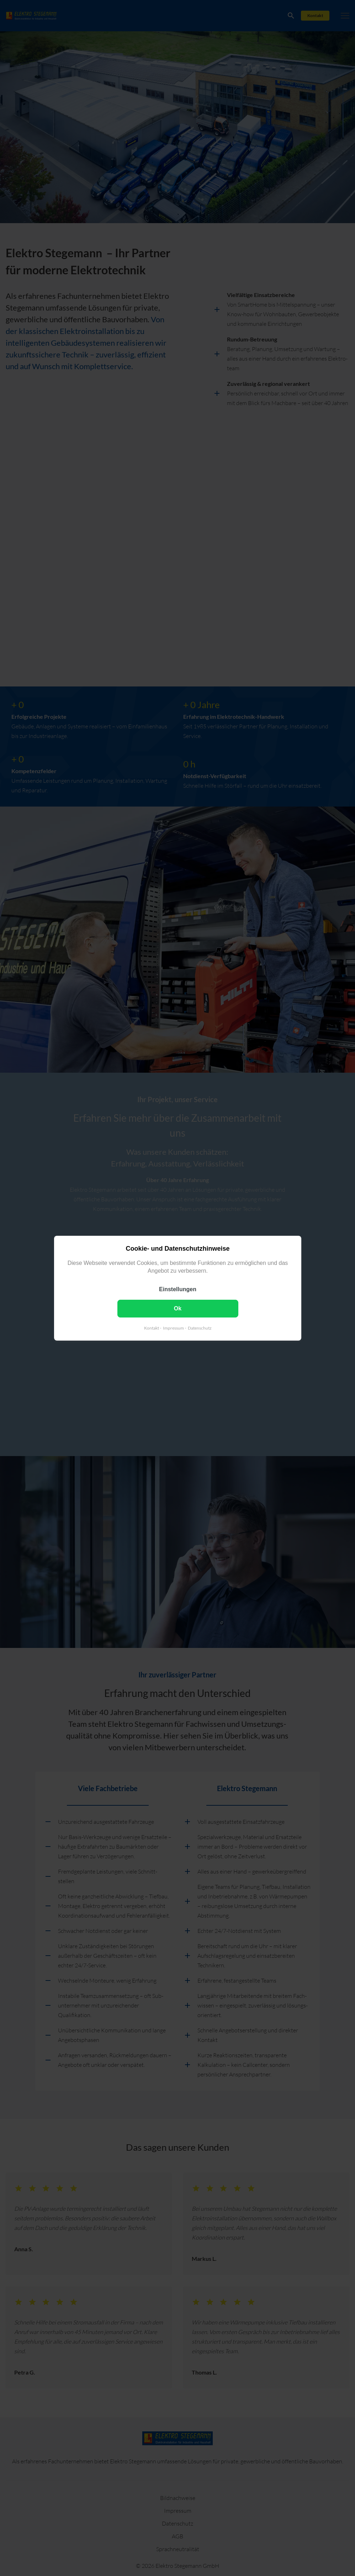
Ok (177, 1308)
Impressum (173, 1327)
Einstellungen (177, 1289)
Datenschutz (199, 1327)
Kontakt (151, 1327)
